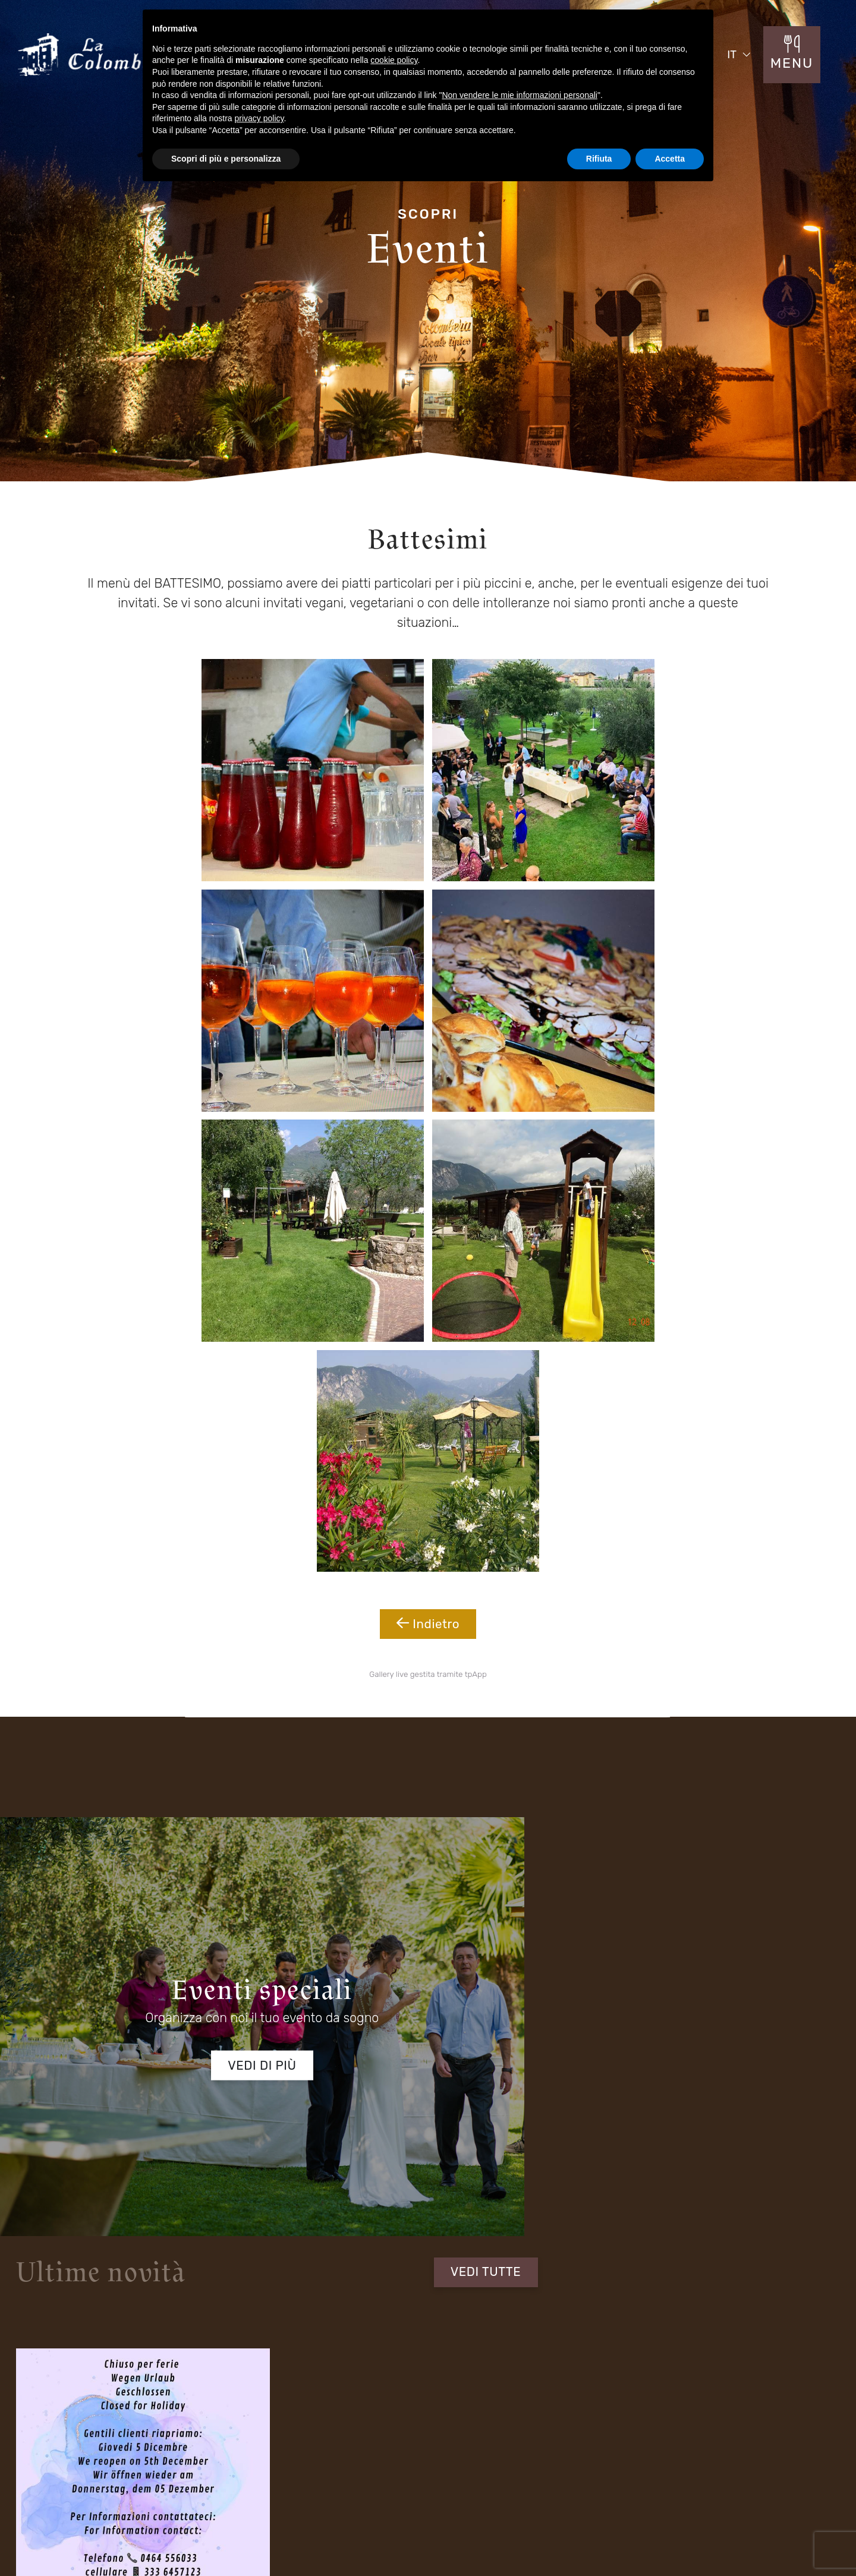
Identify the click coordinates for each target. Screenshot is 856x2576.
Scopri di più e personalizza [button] (226, 158)
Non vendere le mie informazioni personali (519, 95)
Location (91, 2453)
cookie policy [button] (393, 60)
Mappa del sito (594, 2532)
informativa (253, 1918)
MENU (794, 68)
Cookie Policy (746, 2530)
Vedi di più (178, 1471)
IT (734, 58)
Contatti (367, 2453)
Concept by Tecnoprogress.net (130, 2529)
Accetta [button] (669, 158)
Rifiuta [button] (599, 158)
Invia (732, 1929)
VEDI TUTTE (749, 1307)
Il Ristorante (96, 2430)
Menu (363, 2430)
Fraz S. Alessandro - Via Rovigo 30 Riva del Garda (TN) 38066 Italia (382, 2318)
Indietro (428, 1063)
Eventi (225, 2430)
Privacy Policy (666, 2530)
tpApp (476, 1121)
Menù (224, 2453)
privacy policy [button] (259, 118)
